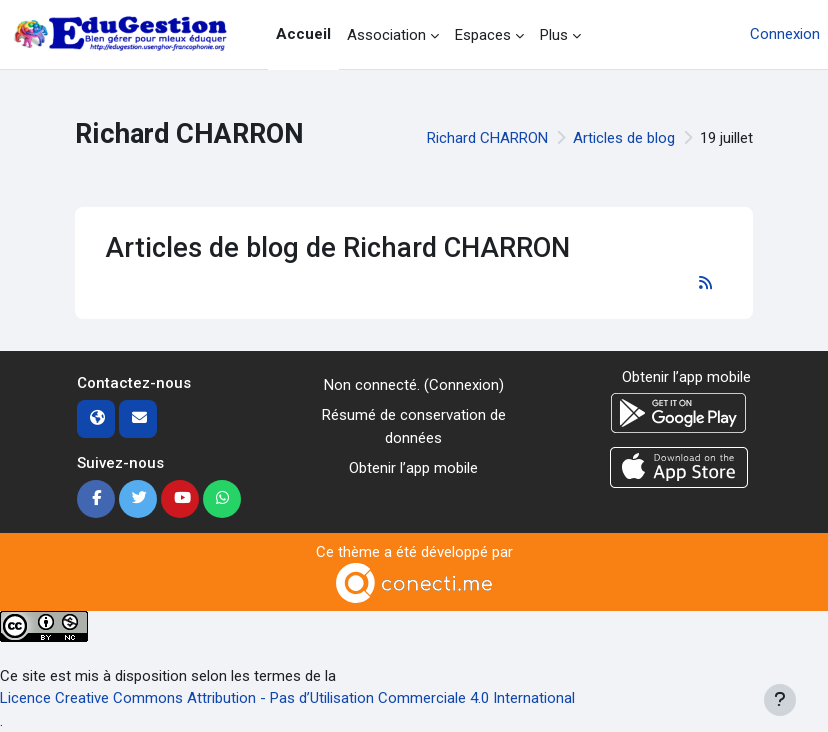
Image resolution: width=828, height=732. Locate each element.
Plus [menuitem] (554, 35)
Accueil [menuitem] (303, 34)
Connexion (785, 34)
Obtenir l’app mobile (413, 468)
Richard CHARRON (487, 138)
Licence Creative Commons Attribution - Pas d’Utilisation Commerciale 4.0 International (287, 698)
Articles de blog (624, 138)
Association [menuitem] (386, 35)
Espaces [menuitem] (483, 35)
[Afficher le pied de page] (780, 700)
